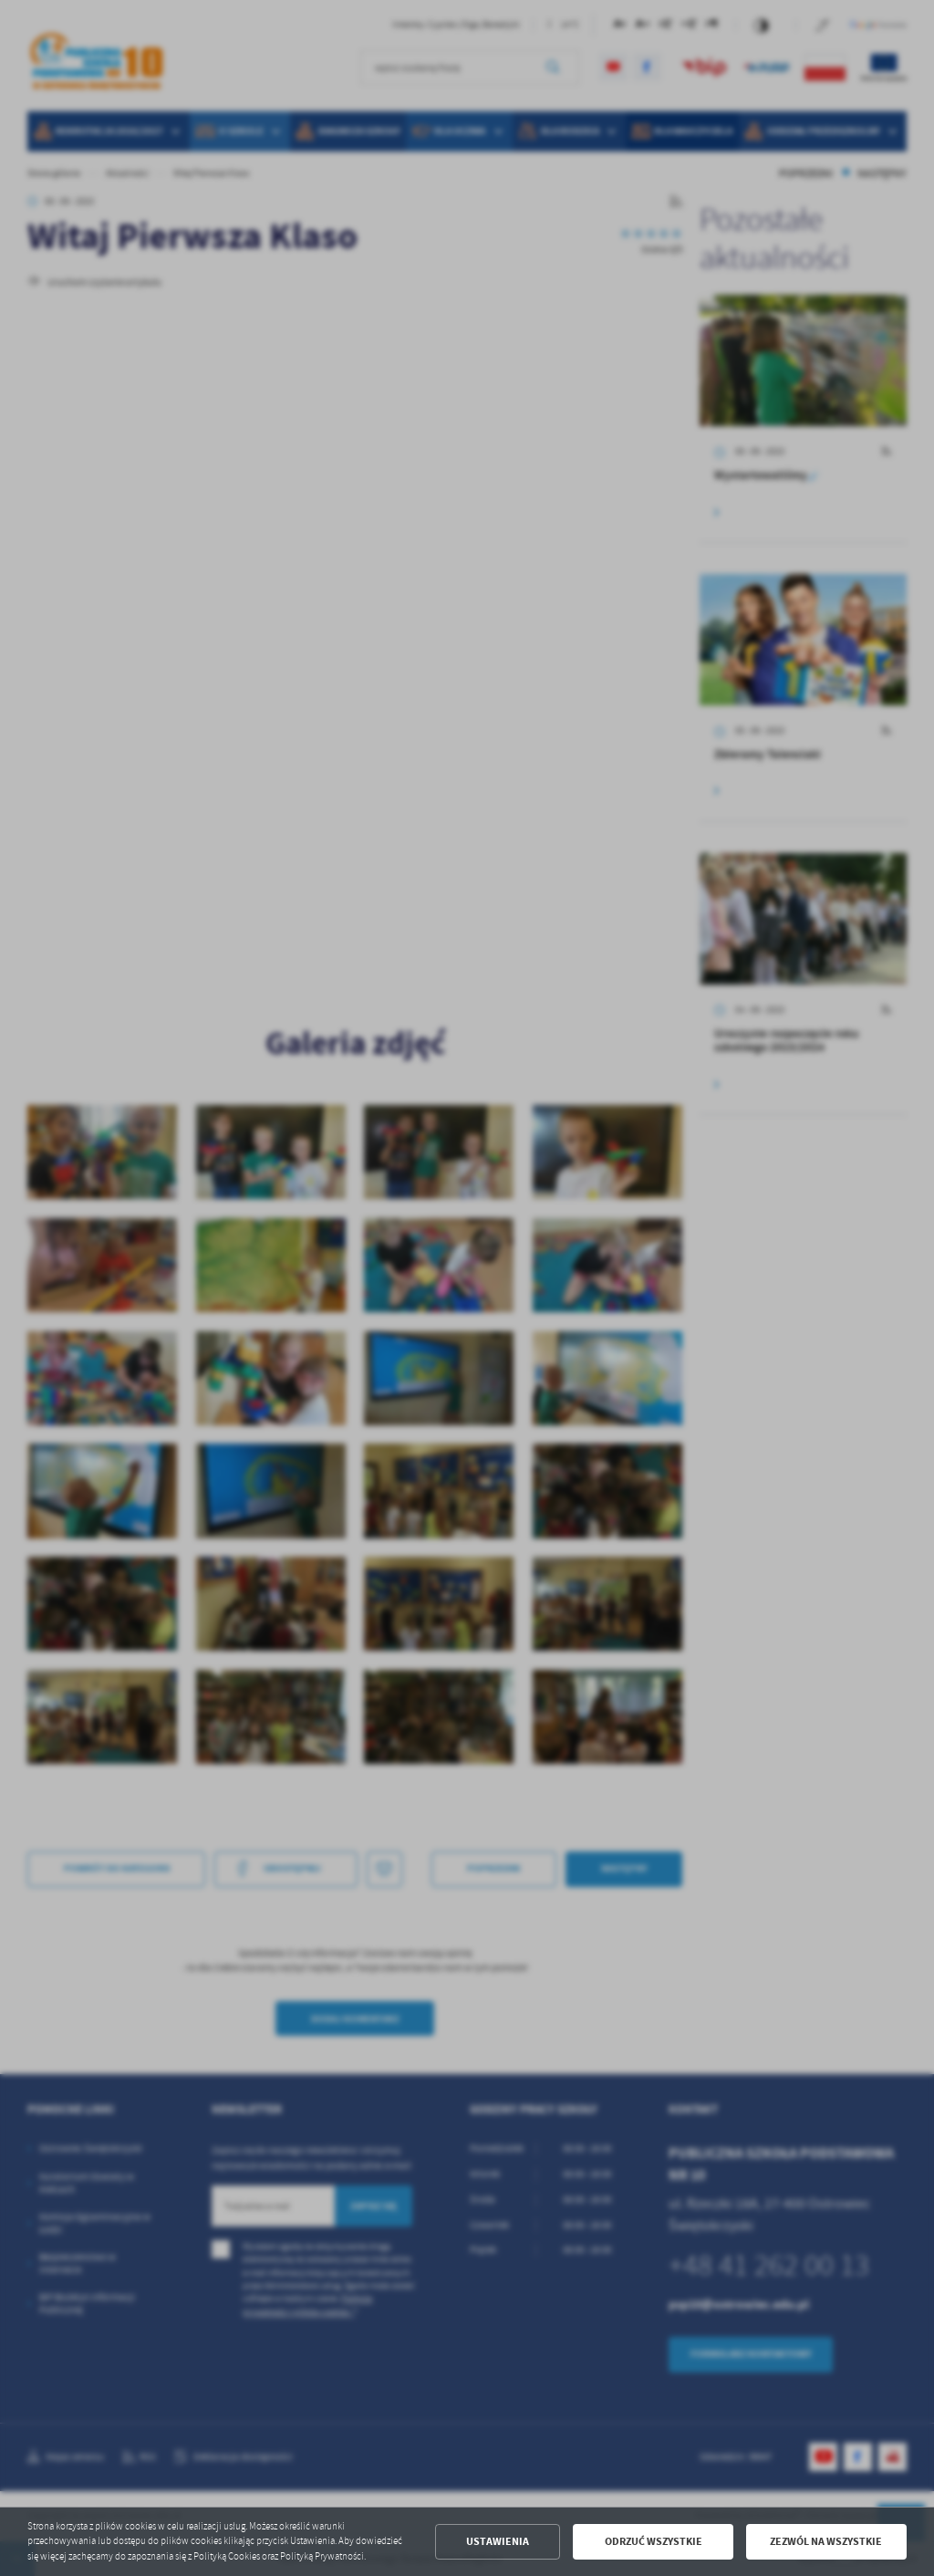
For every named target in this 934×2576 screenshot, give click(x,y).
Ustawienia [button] (497, 2541)
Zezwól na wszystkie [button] (826, 2541)
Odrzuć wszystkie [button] (653, 2541)
